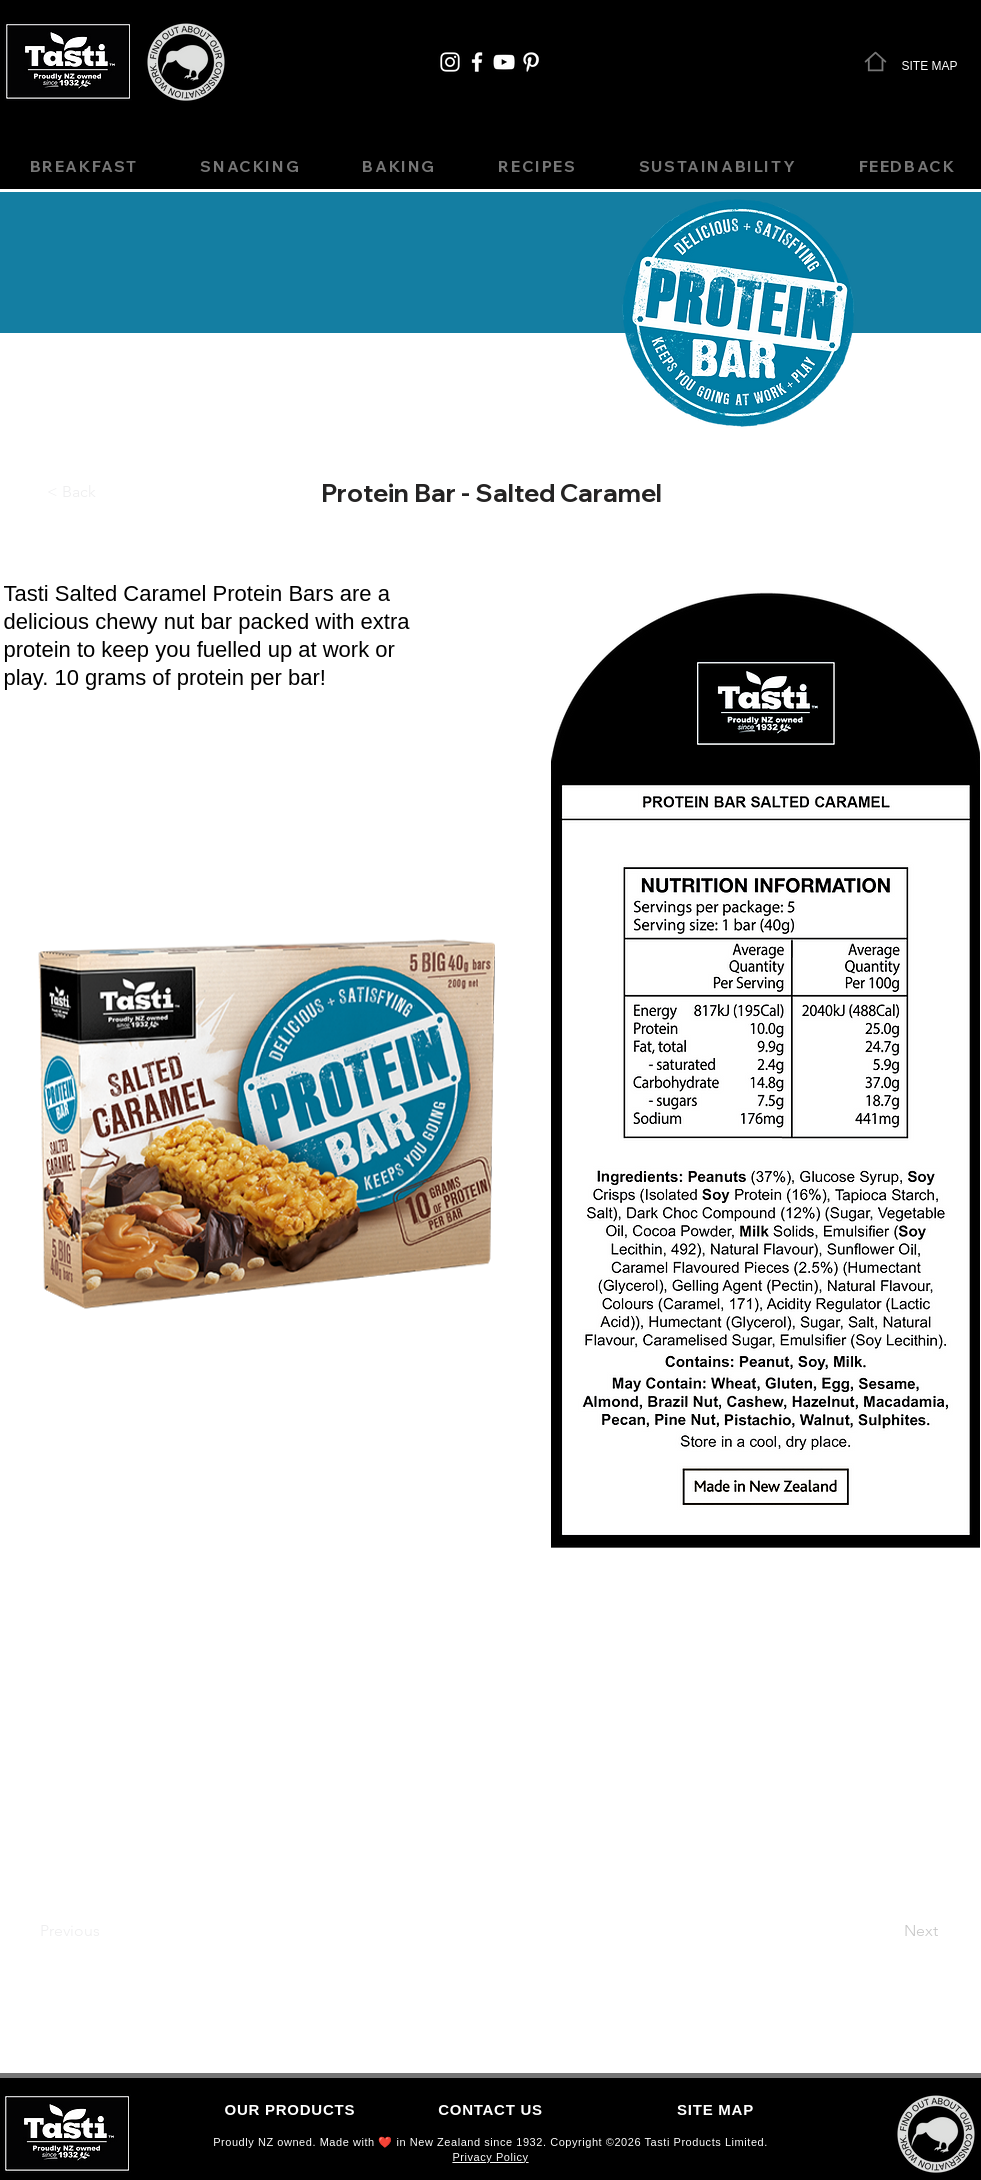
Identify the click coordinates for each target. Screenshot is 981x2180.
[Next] (921, 1931)
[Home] (875, 61)
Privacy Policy (490, 2157)
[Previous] (70, 1931)
